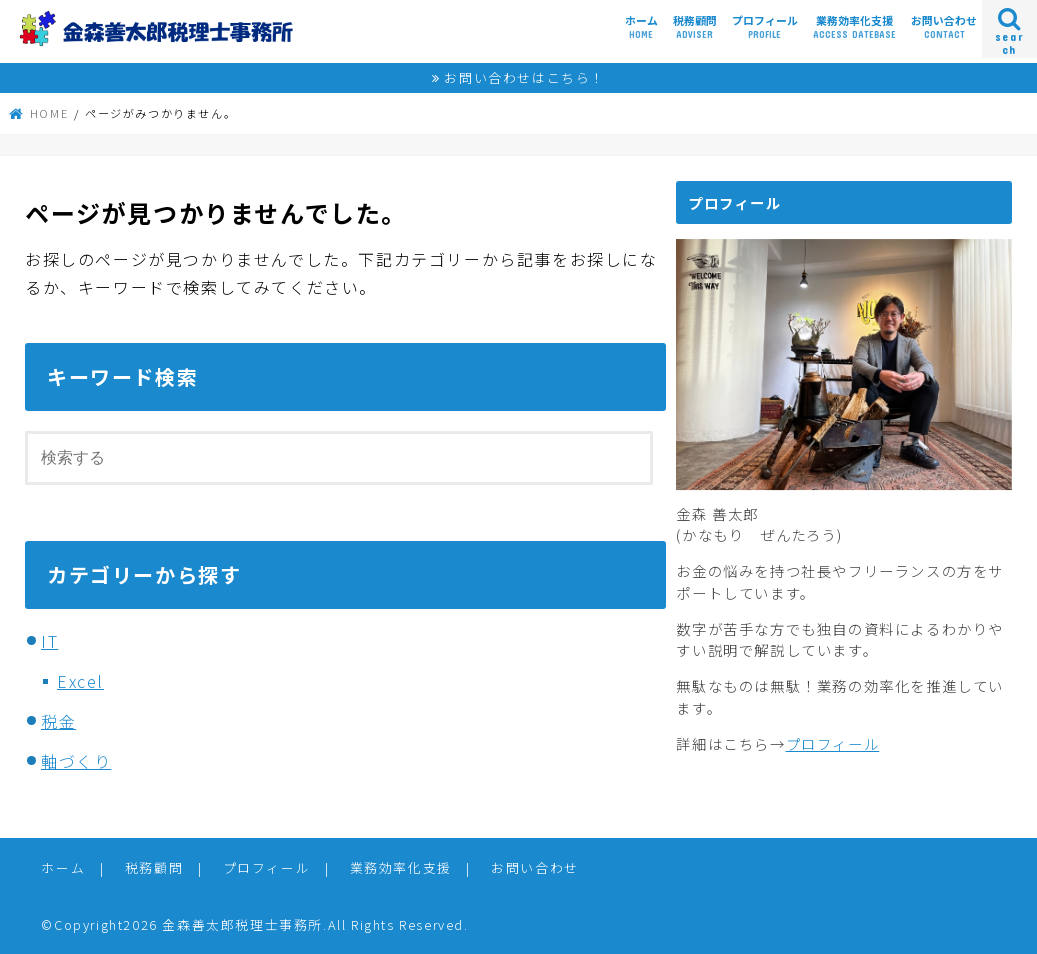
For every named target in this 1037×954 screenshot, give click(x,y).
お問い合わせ (944, 27)
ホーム (641, 27)
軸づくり (76, 761)
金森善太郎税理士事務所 (242, 924)
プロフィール (765, 27)
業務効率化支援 (854, 27)
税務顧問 (695, 27)
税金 (58, 721)
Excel (80, 681)
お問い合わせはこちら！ (524, 77)
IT (49, 641)
